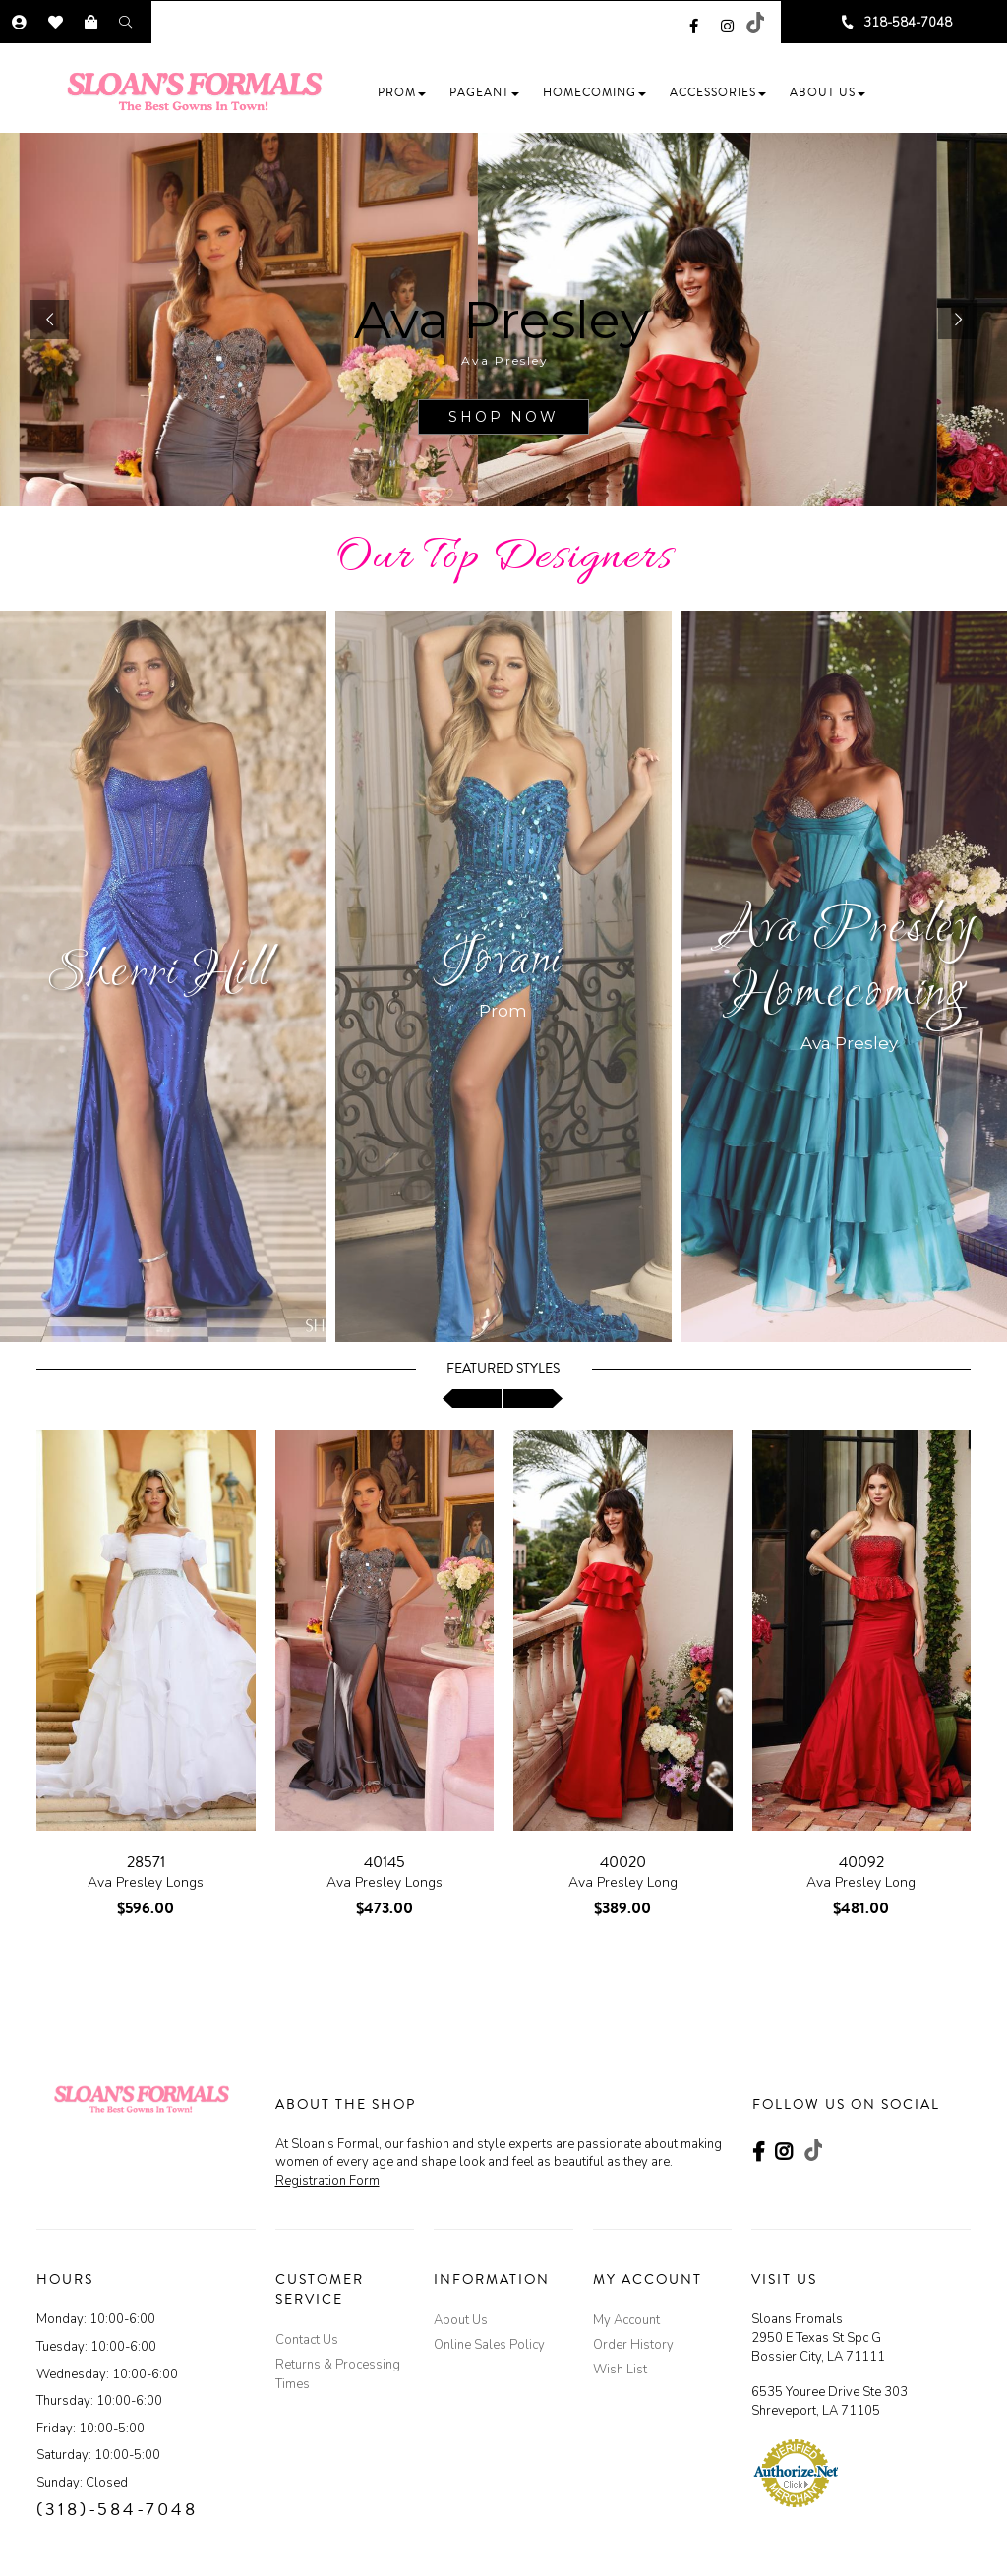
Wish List (620, 2369)
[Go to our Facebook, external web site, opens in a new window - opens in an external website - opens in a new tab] (694, 22)
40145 (384, 1862)
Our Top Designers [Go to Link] (504, 558)
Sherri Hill (158, 974)
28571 (146, 1862)
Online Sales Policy (489, 2345)
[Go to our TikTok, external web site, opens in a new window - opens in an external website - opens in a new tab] (754, 22)
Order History (633, 2345)
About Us (461, 2320)
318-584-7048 (907, 22)
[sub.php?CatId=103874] (503, 319)
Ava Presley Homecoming (849, 962)
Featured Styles (503, 1368)
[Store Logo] (201, 91)
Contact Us (306, 2340)
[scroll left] (472, 1398)
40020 (623, 1862)
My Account (626, 2320)
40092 (861, 1862)
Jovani (503, 962)
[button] (402, 93)
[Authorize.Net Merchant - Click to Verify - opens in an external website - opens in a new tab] (795, 2473)
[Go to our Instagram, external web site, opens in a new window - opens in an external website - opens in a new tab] (727, 22)
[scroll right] (533, 1398)
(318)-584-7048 (117, 2509)
